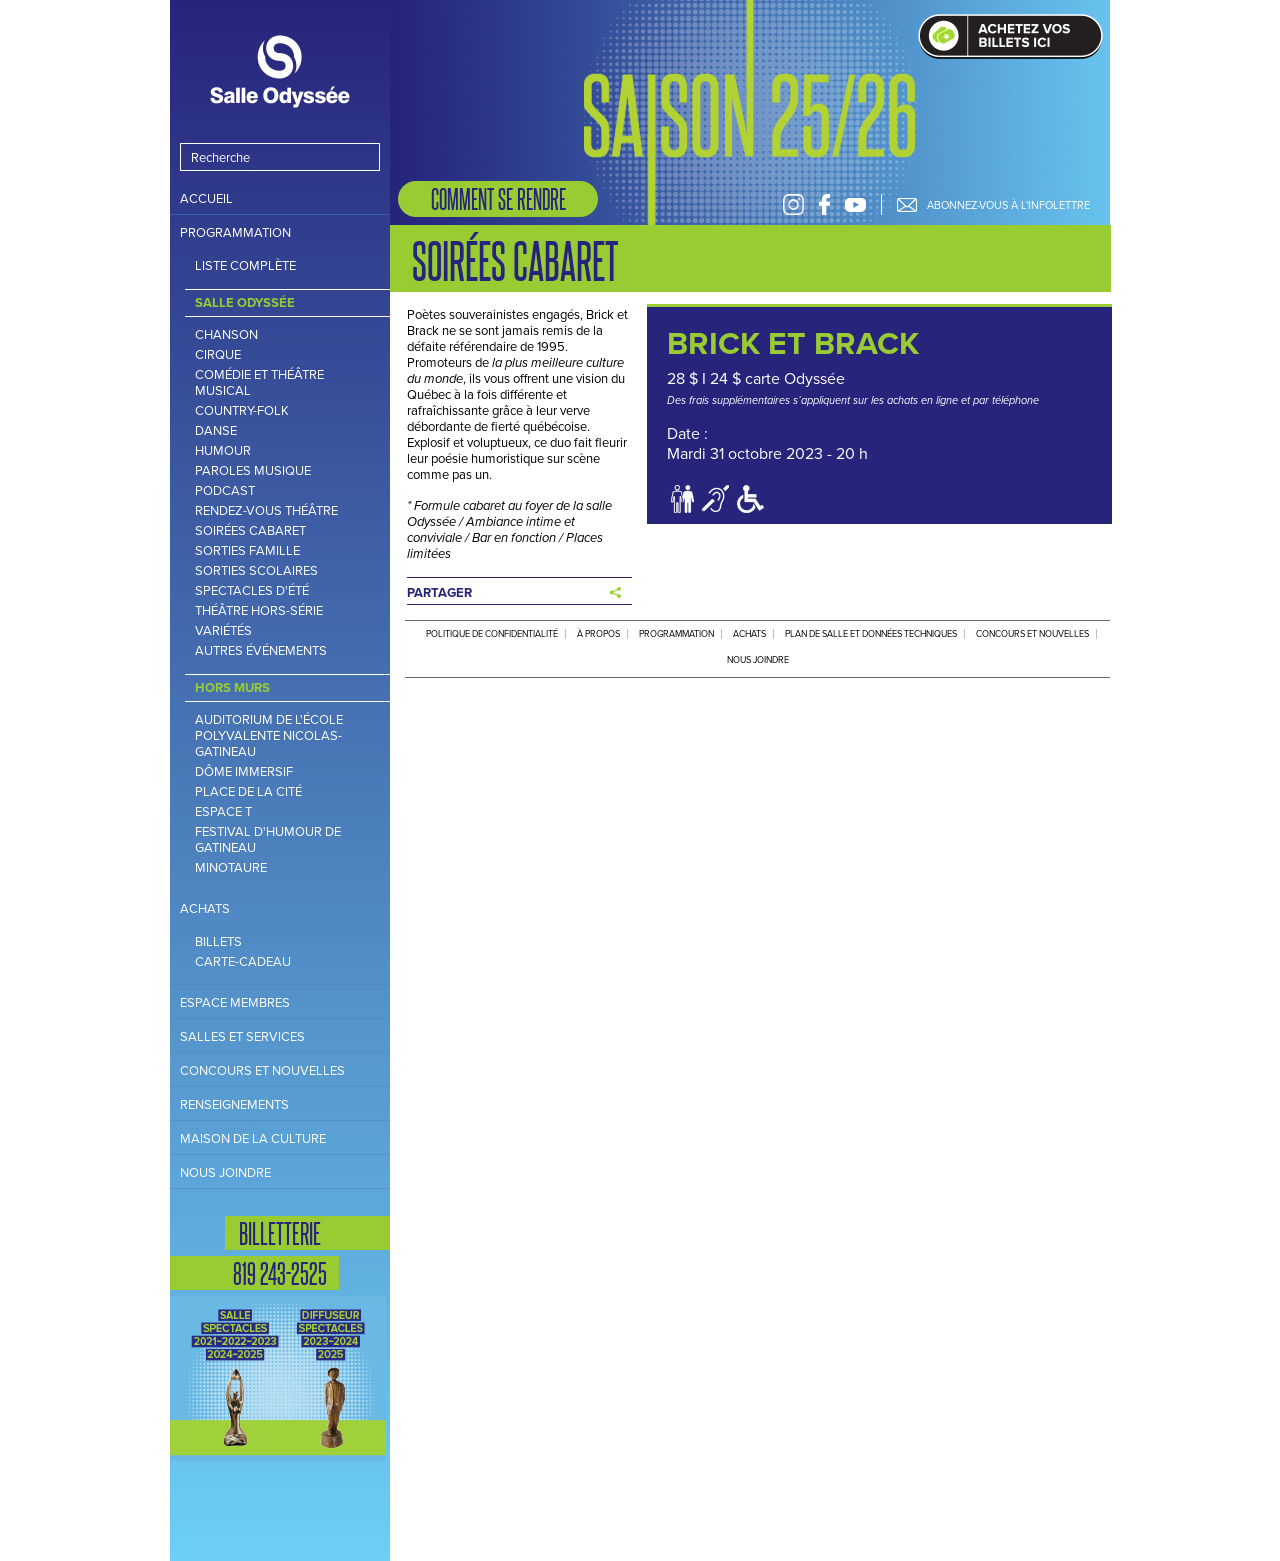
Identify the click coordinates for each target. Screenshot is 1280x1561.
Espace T (223, 812)
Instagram (793, 204)
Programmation (235, 232)
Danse (216, 431)
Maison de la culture (253, 1138)
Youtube (855, 204)
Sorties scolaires (256, 571)
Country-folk (242, 411)
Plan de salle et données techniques (871, 634)
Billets (218, 942)
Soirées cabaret (250, 531)
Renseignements (234, 1104)
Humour (223, 451)
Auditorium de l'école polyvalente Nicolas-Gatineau (269, 736)
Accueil (206, 198)
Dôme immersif (244, 772)
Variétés (223, 631)
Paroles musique (253, 471)
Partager (439, 592)
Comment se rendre (498, 198)
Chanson (226, 335)
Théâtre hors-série (259, 611)
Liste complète (245, 266)
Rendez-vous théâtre (266, 511)
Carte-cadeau (243, 962)
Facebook (824, 204)
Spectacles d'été (252, 591)
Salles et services (242, 1036)
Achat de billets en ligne (1010, 36)
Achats (205, 908)
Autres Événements (261, 651)
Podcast (225, 491)
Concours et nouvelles (262, 1070)
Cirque (218, 355)
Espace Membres (235, 1002)
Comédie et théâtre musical (259, 383)
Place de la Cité (248, 792)
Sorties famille (247, 551)
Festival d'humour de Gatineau (268, 840)
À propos (598, 634)
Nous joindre (225, 1172)
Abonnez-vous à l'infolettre (1008, 205)
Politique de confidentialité (492, 634)
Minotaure (231, 868)
